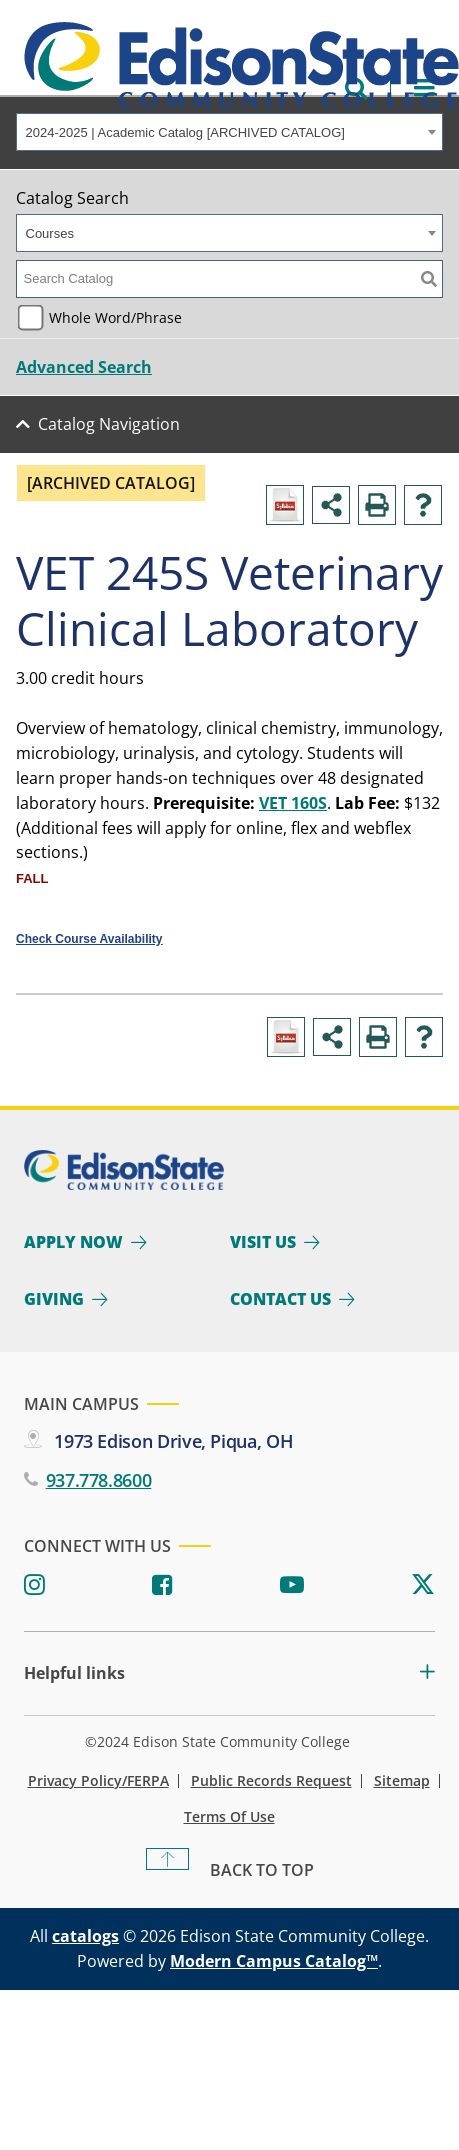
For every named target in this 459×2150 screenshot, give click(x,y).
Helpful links (74, 1673)
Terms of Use (229, 1817)
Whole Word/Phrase (115, 317)
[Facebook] (162, 1585)
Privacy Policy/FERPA (98, 1781)
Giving (54, 1299)
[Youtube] (292, 1585)
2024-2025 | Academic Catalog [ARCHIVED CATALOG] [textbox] (185, 132)
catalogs (85, 1936)
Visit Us (263, 1242)
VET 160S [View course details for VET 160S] (293, 803)
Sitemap (402, 1781)
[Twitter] (423, 1585)
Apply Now (73, 1242)
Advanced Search (84, 367)
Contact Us (280, 1299)
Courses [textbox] (50, 233)
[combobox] (229, 132)
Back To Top (262, 1870)
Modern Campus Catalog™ (274, 1961)
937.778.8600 (99, 1480)
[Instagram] (34, 1585)
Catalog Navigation (109, 424)
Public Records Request (271, 1781)
